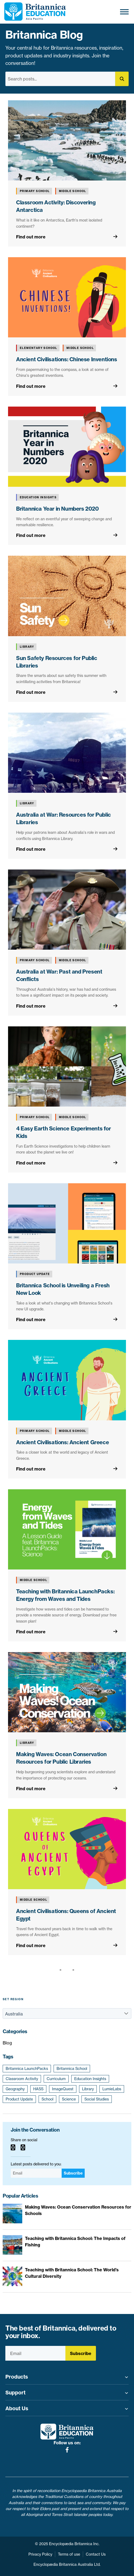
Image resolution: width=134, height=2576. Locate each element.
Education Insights (90, 2078)
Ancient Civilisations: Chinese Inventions (66, 359)
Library (88, 2089)
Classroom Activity (22, 2078)
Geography (15, 2089)
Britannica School (72, 2068)
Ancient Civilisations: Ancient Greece (62, 1442)
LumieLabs (111, 2089)
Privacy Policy (40, 2554)
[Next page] (72, 1969)
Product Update (19, 2099)
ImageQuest (62, 2089)
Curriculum (56, 2078)
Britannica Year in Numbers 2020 (57, 508)
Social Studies (96, 2099)
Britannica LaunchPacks (27, 2068)
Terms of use (69, 2554)
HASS (38, 2089)
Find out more (31, 236)
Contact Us (96, 2554)
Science (69, 2099)
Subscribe (73, 2173)
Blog (7, 2043)
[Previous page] (61, 1969)
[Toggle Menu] (124, 11)
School (47, 2099)
